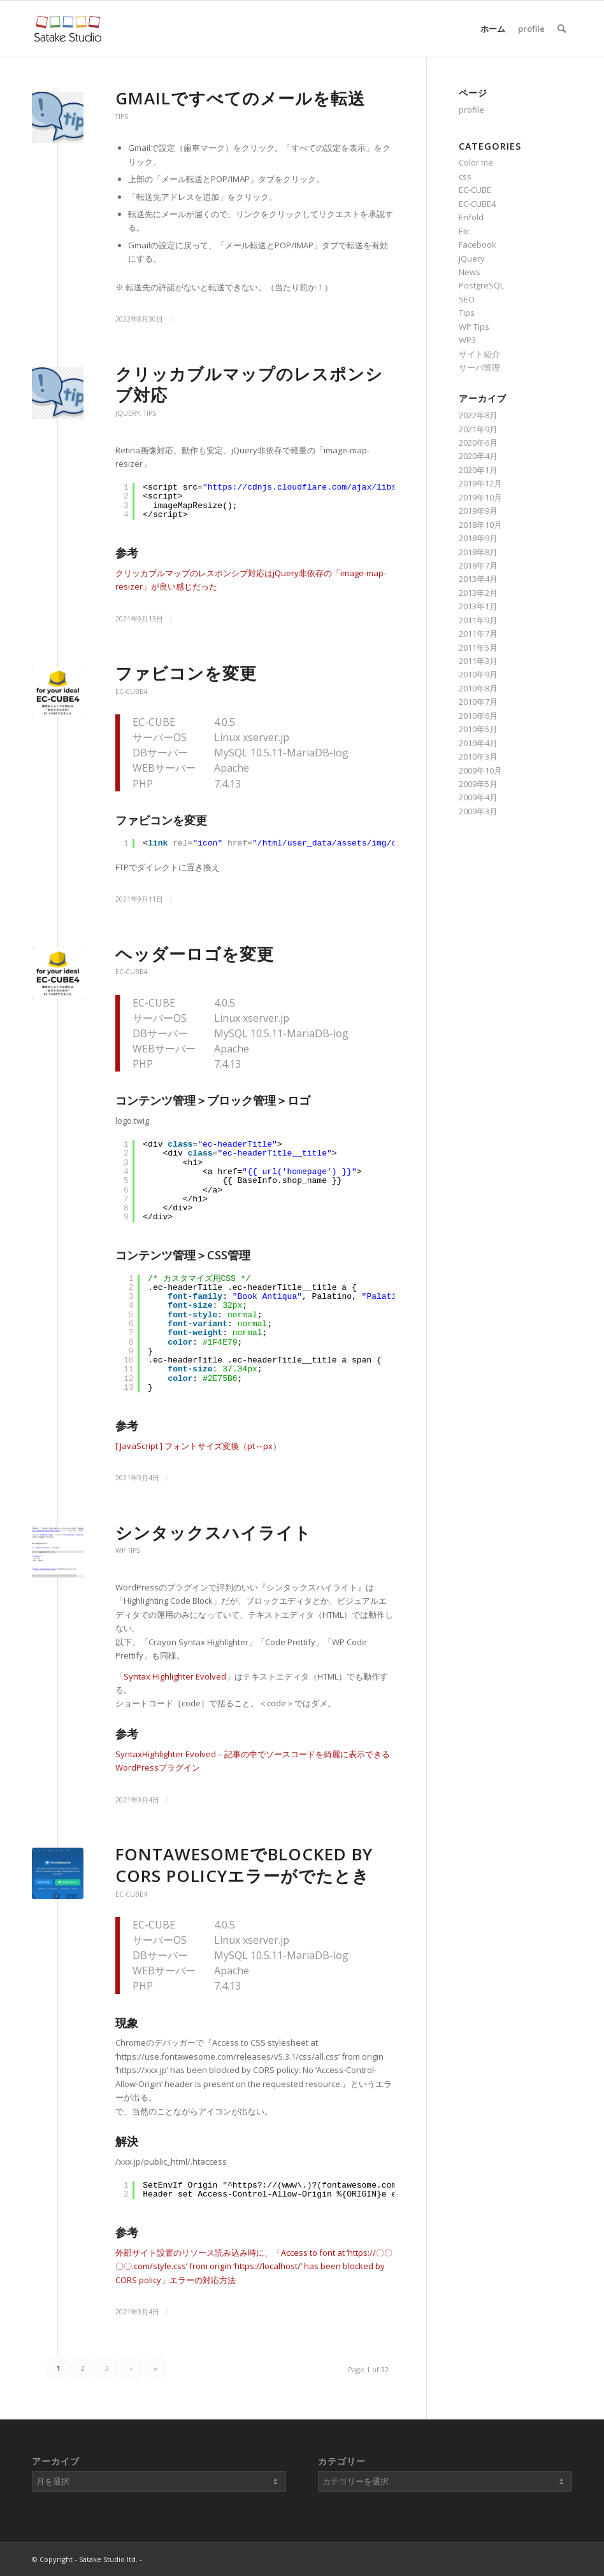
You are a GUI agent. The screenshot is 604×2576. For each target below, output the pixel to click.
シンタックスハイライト (213, 1532)
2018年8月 (478, 552)
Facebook (477, 244)
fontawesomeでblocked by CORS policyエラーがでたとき (244, 1865)
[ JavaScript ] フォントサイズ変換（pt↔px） (198, 1446)
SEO (467, 299)
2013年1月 (478, 606)
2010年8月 (478, 688)
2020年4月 (478, 456)
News (469, 272)
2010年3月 (478, 756)
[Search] (561, 29)
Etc (464, 231)
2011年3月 (478, 661)
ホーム (492, 28)
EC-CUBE (475, 189)
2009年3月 (478, 811)
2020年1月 (478, 470)
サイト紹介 (479, 354)
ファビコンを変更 (186, 673)
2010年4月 (478, 743)
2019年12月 (480, 483)
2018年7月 (478, 565)
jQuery (127, 413)
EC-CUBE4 (131, 691)
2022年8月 (478, 415)
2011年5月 (478, 647)
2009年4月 (478, 797)
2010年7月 (478, 701)
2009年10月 (480, 770)
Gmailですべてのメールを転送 (240, 98)
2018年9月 (478, 538)
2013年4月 (478, 578)
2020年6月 (478, 442)
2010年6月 (478, 715)
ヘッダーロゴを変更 (194, 953)
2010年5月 (478, 729)
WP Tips (127, 1550)
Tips (121, 116)
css (465, 176)
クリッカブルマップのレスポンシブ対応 (249, 384)
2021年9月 (478, 429)
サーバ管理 (479, 367)
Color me (476, 162)
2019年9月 (478, 510)
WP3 (467, 340)
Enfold (471, 217)
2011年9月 (478, 620)
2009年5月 (478, 783)
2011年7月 (478, 633)
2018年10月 (480, 524)
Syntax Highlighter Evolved (175, 1676)
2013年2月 (478, 592)
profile (531, 28)
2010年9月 (478, 674)
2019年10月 (480, 497)
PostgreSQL (481, 285)
